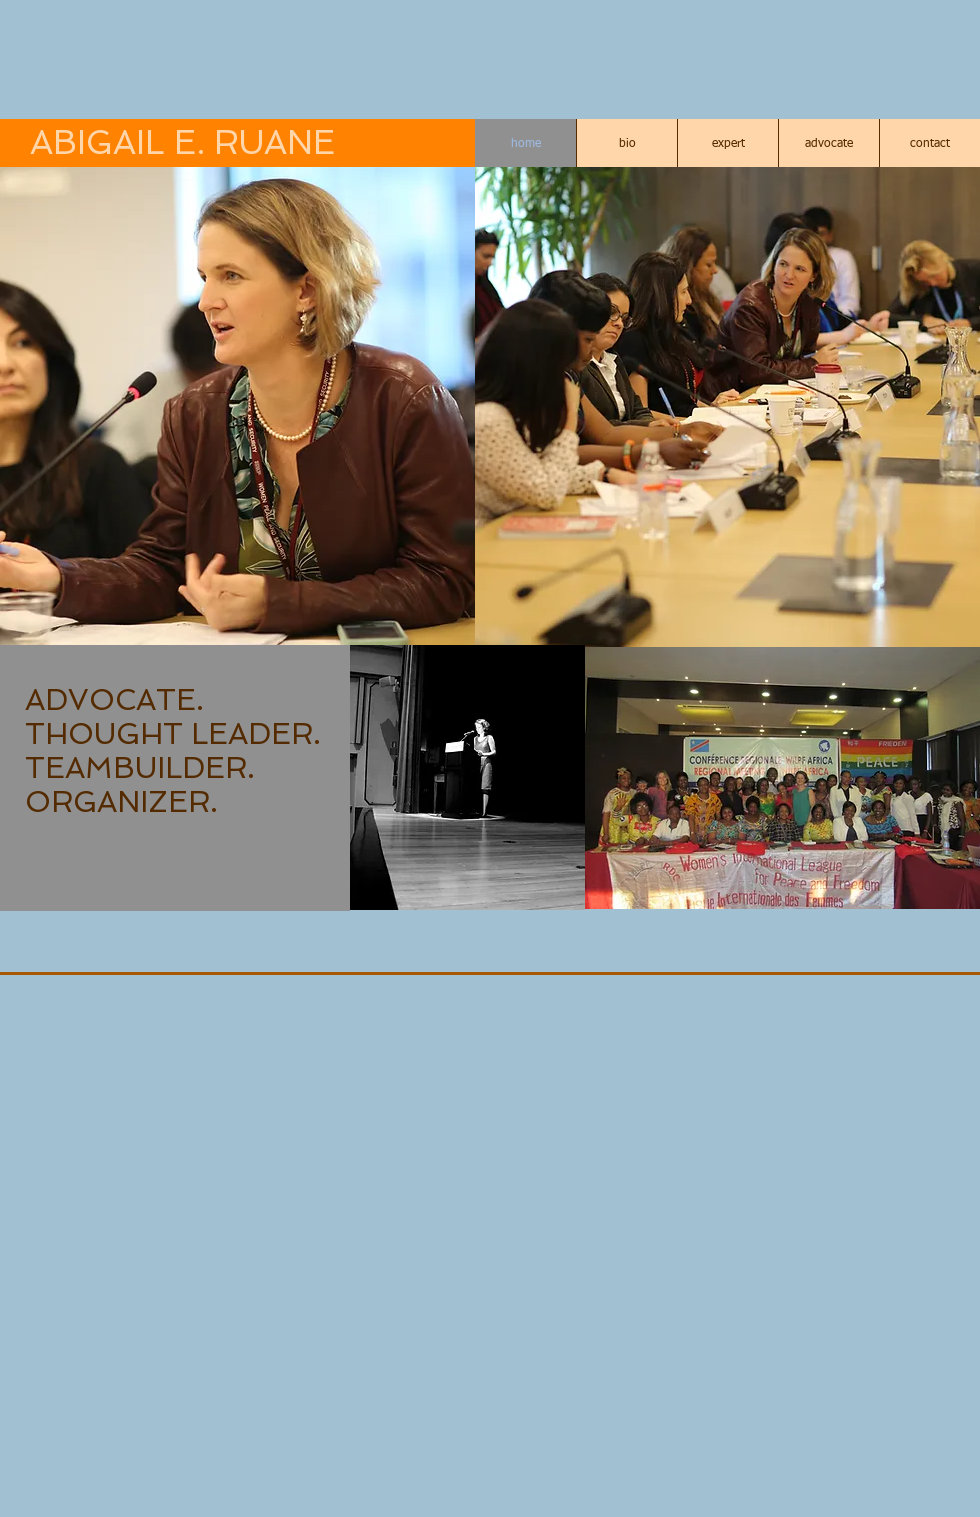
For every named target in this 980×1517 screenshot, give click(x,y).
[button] (237, 407)
